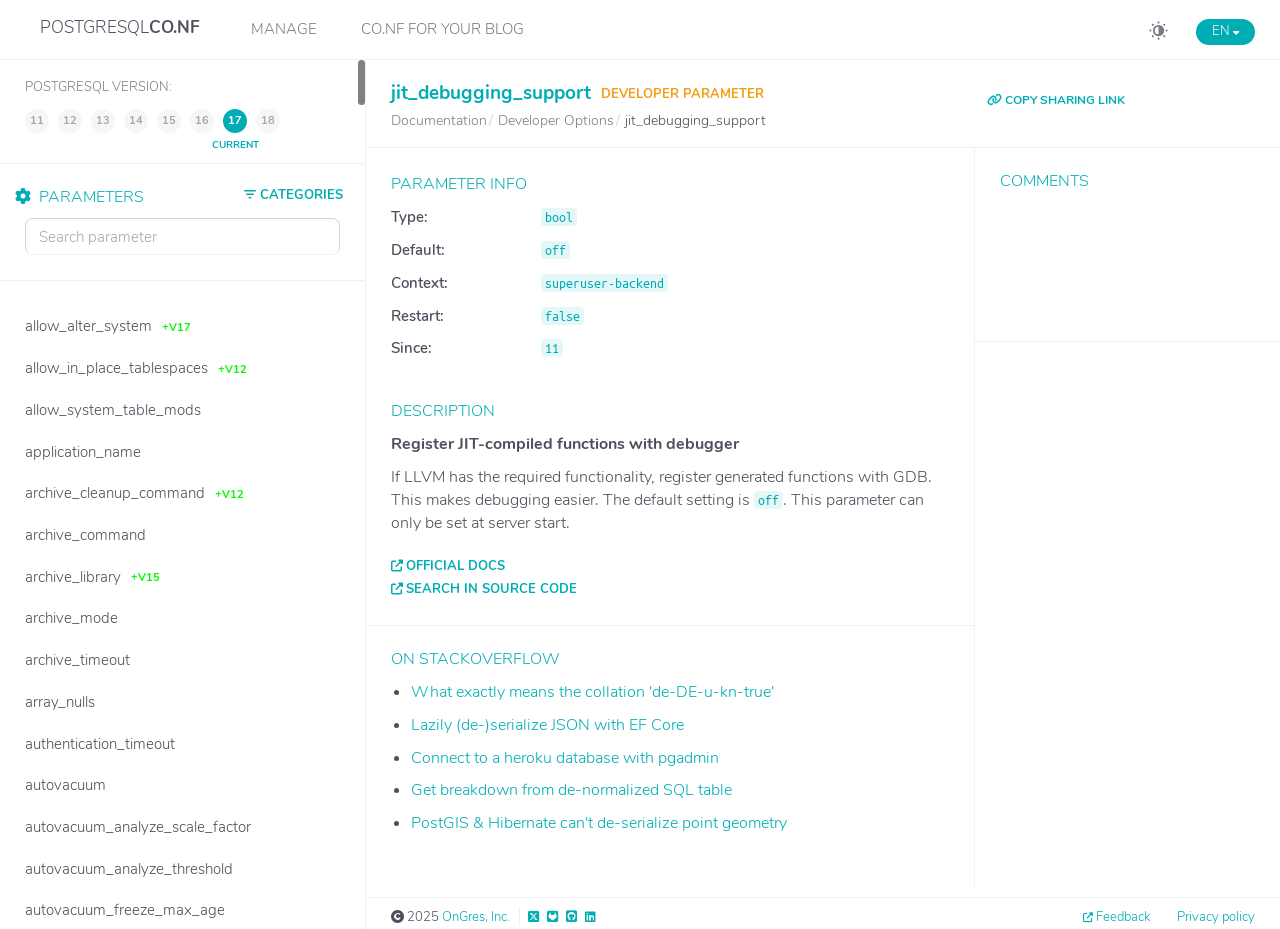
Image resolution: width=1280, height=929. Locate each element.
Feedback (1123, 917)
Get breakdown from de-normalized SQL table (571, 790)
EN (1225, 31)
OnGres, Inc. (476, 917)
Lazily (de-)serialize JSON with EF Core (547, 725)
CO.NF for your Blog (442, 29)
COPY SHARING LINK (1056, 100)
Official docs (455, 566)
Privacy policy (1216, 917)
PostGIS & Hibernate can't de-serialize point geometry (599, 823)
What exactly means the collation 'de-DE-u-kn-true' (592, 692)
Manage (284, 29)
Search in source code (491, 589)
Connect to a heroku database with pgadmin (565, 758)
